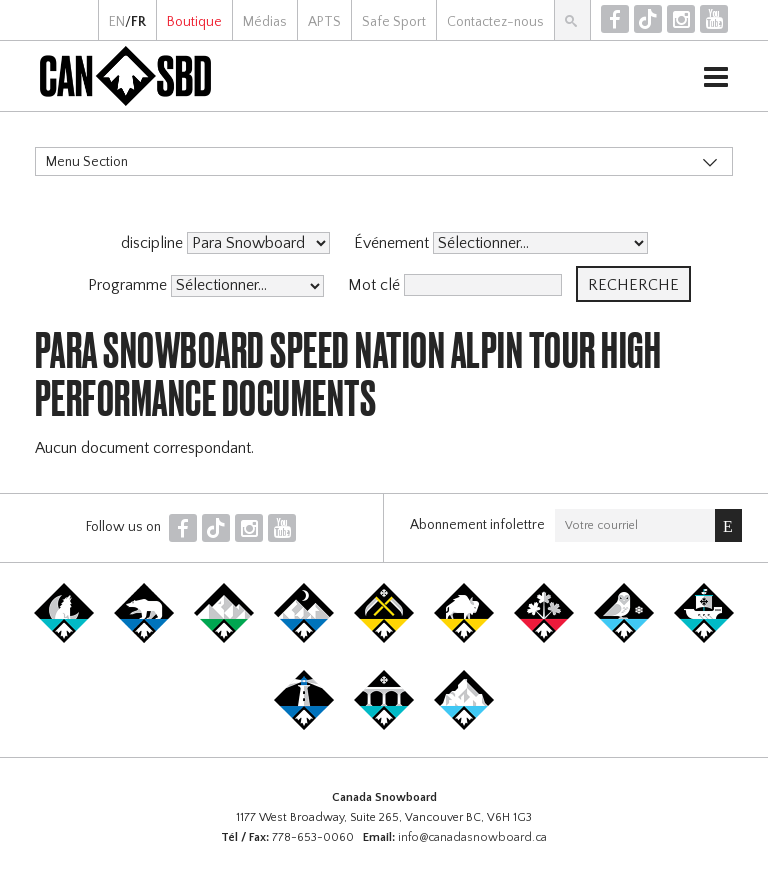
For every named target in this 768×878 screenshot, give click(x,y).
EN (117, 22)
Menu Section (87, 162)
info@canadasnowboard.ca (472, 837)
